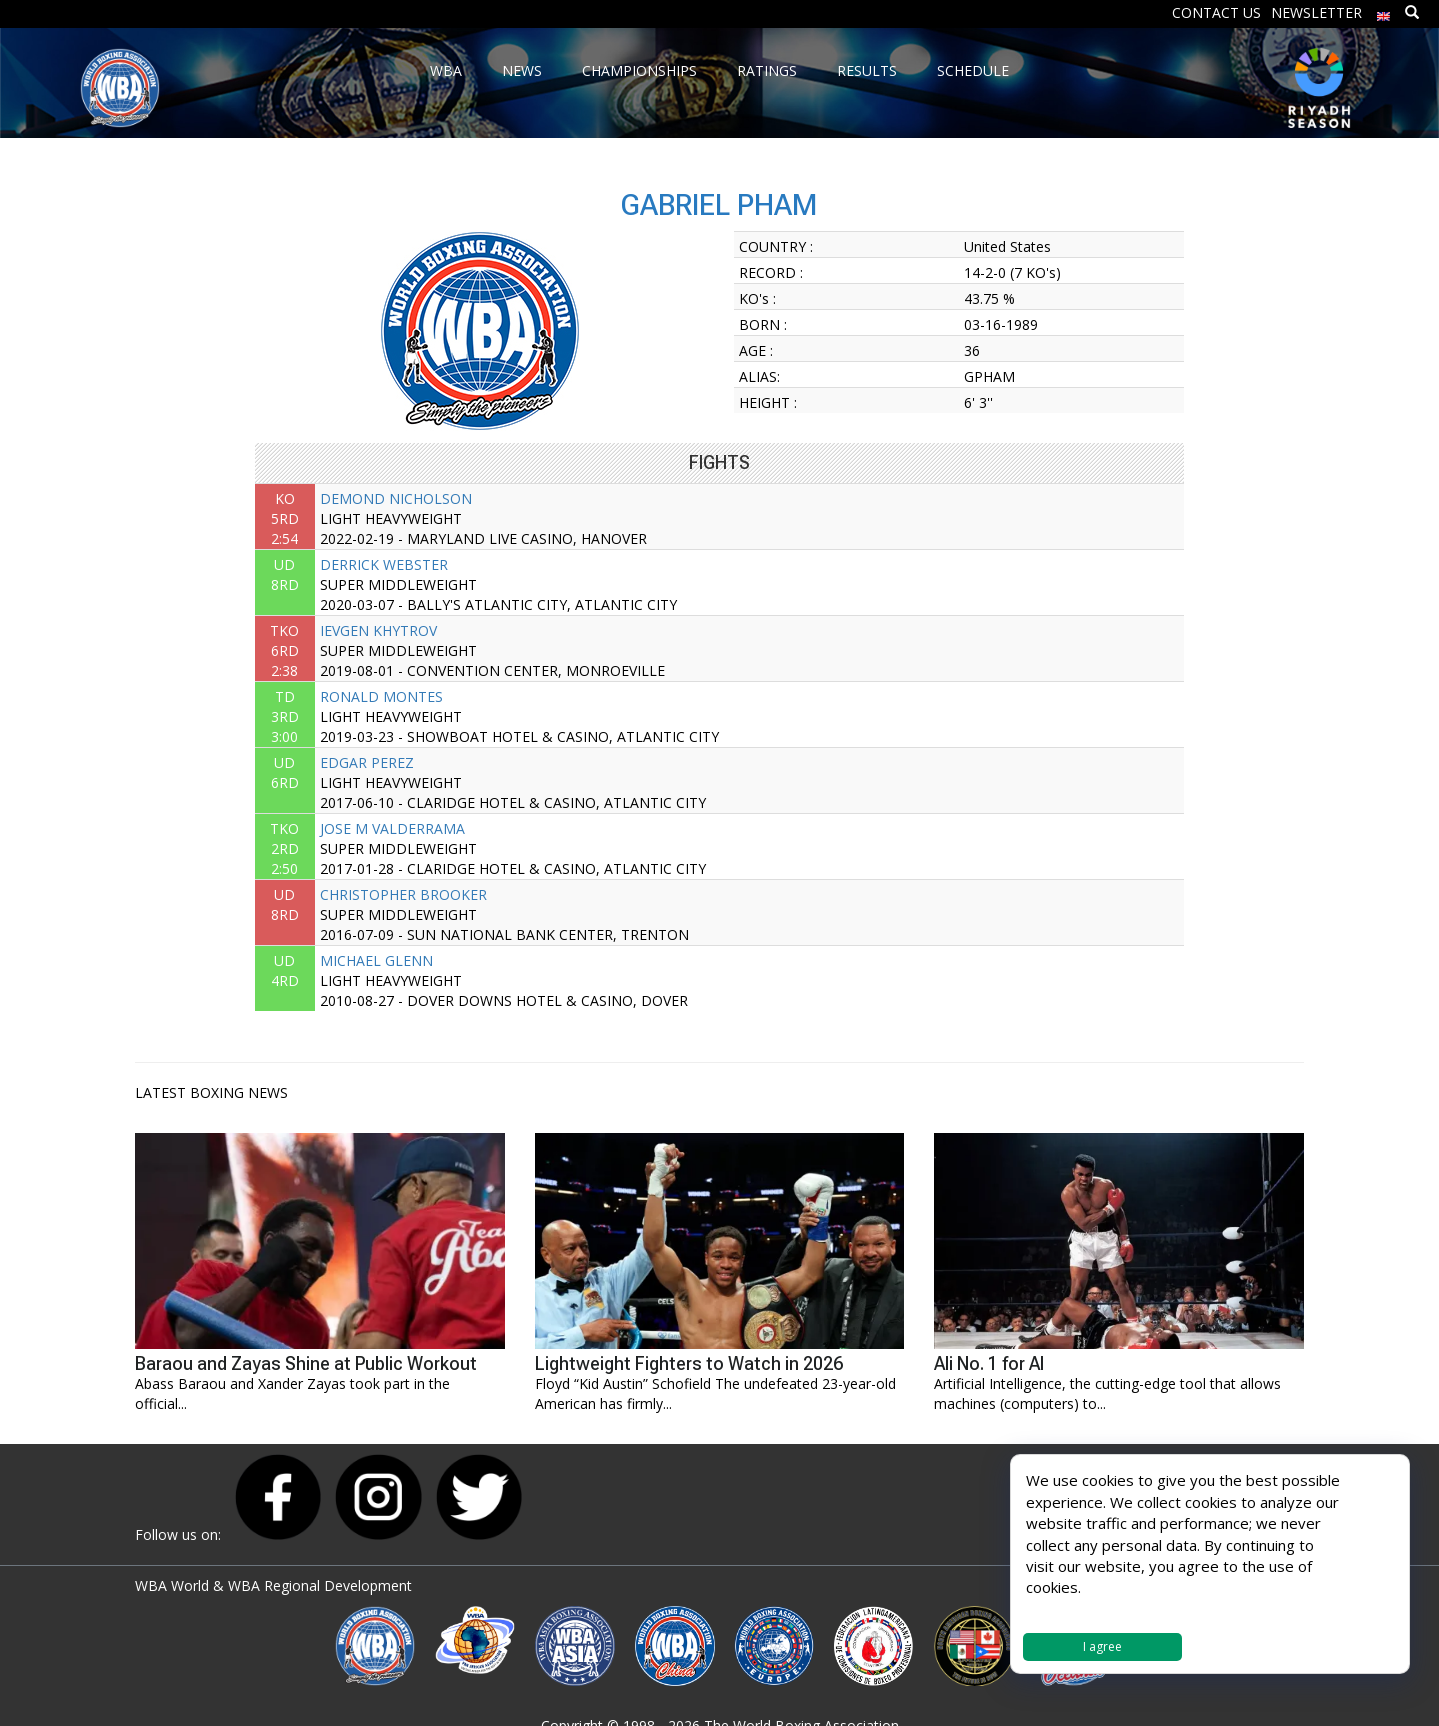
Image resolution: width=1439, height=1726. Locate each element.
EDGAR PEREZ (367, 762)
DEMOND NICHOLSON (396, 498)
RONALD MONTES (381, 696)
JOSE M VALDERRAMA (392, 828)
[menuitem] (1384, 11)
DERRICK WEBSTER (384, 564)
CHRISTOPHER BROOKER (403, 894)
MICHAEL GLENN (376, 960)
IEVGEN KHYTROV (378, 630)
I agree (1102, 1646)
